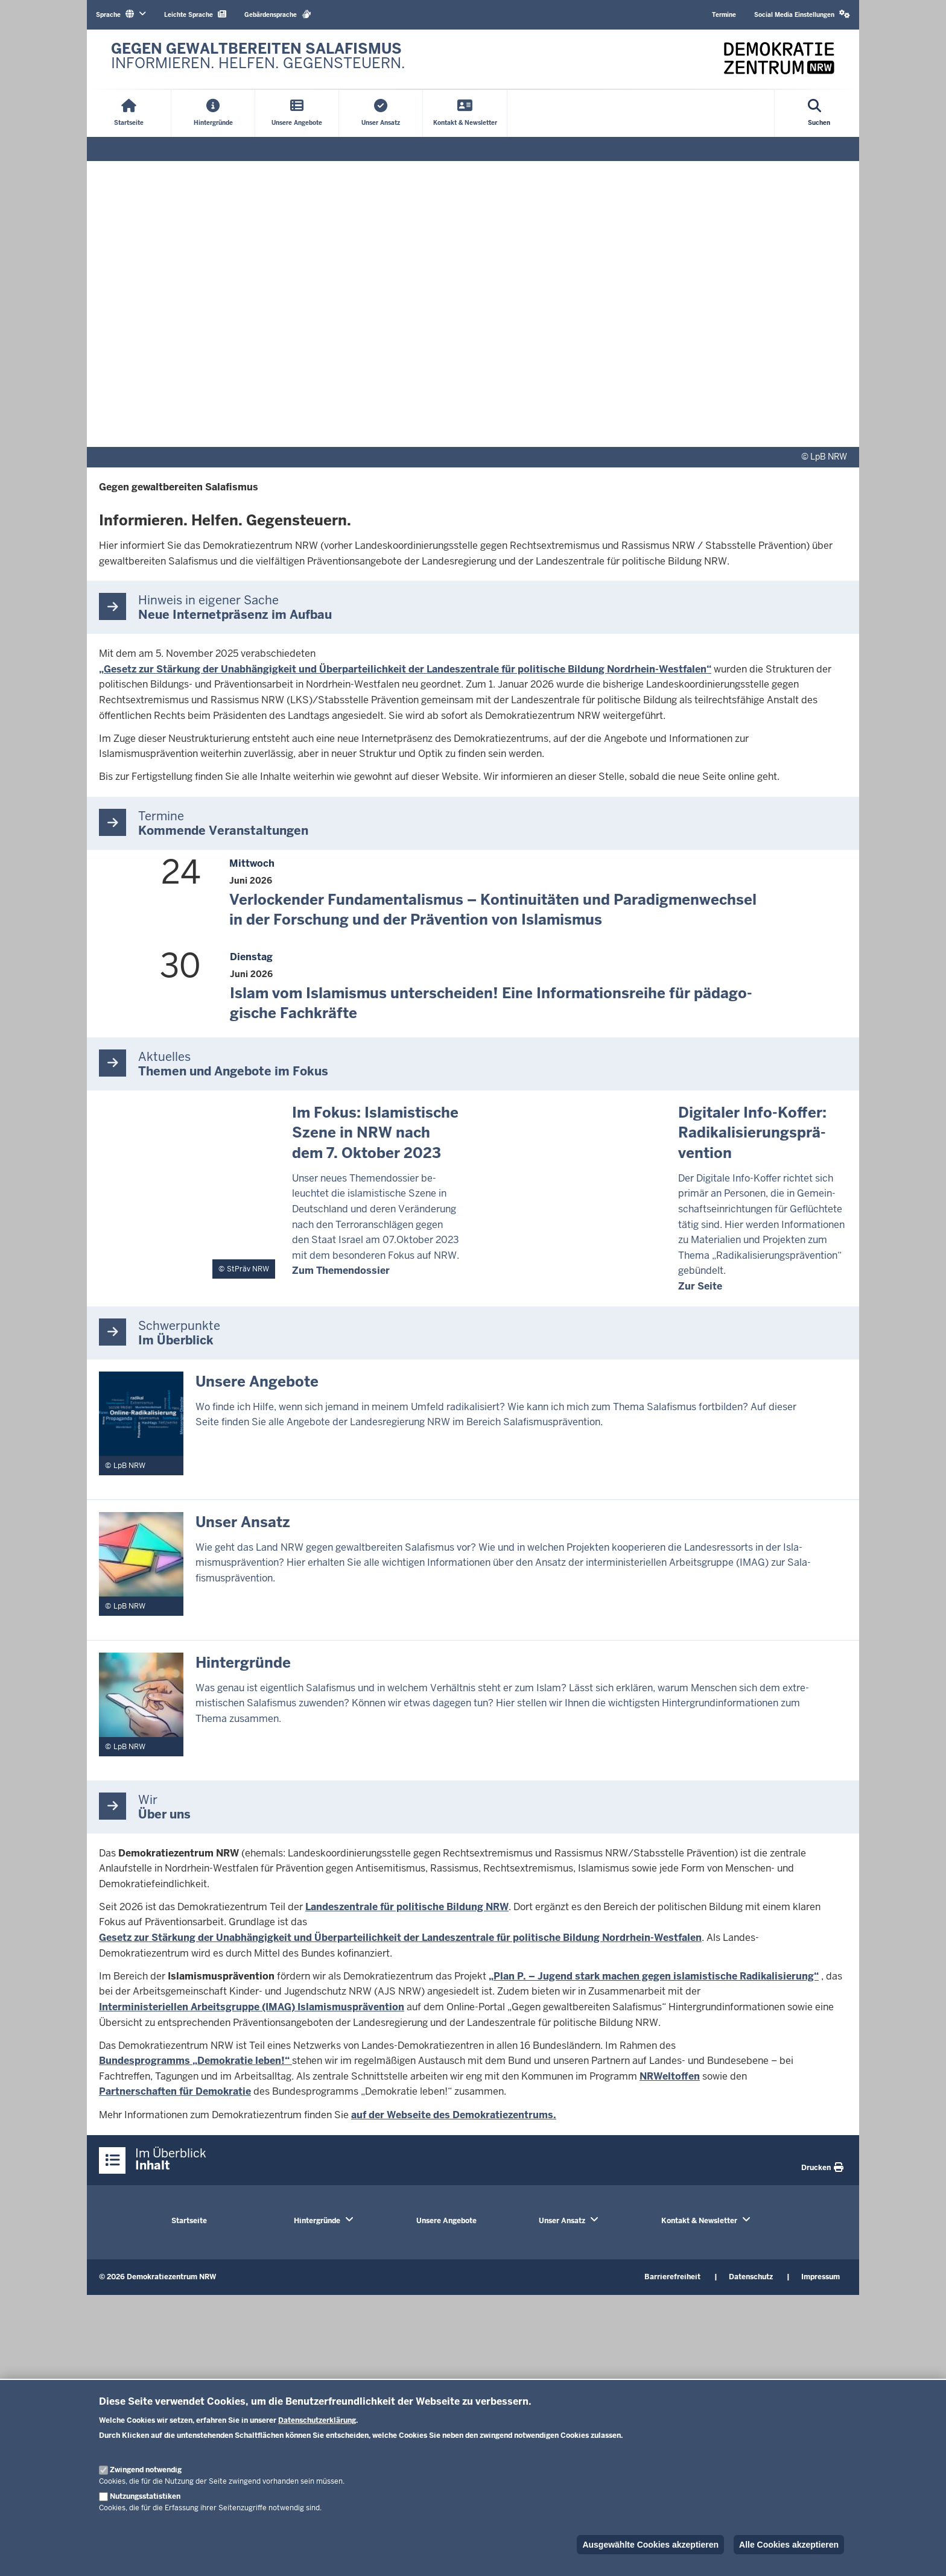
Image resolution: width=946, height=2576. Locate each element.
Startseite (189, 2221)
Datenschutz (751, 2277)
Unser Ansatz (562, 2221)
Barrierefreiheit (672, 2277)
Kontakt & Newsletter (699, 2221)
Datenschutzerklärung (317, 2420)
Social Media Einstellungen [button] (802, 14)
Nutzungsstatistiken (145, 2496)
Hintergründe (317, 2221)
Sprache (121, 14)
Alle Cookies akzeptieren (789, 2544)
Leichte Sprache (195, 14)
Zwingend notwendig (146, 2470)
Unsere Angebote (446, 2221)
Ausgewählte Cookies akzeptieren (650, 2544)
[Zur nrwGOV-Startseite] (258, 59)
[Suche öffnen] (819, 113)
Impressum (820, 2277)
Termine (724, 15)
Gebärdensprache (277, 14)
